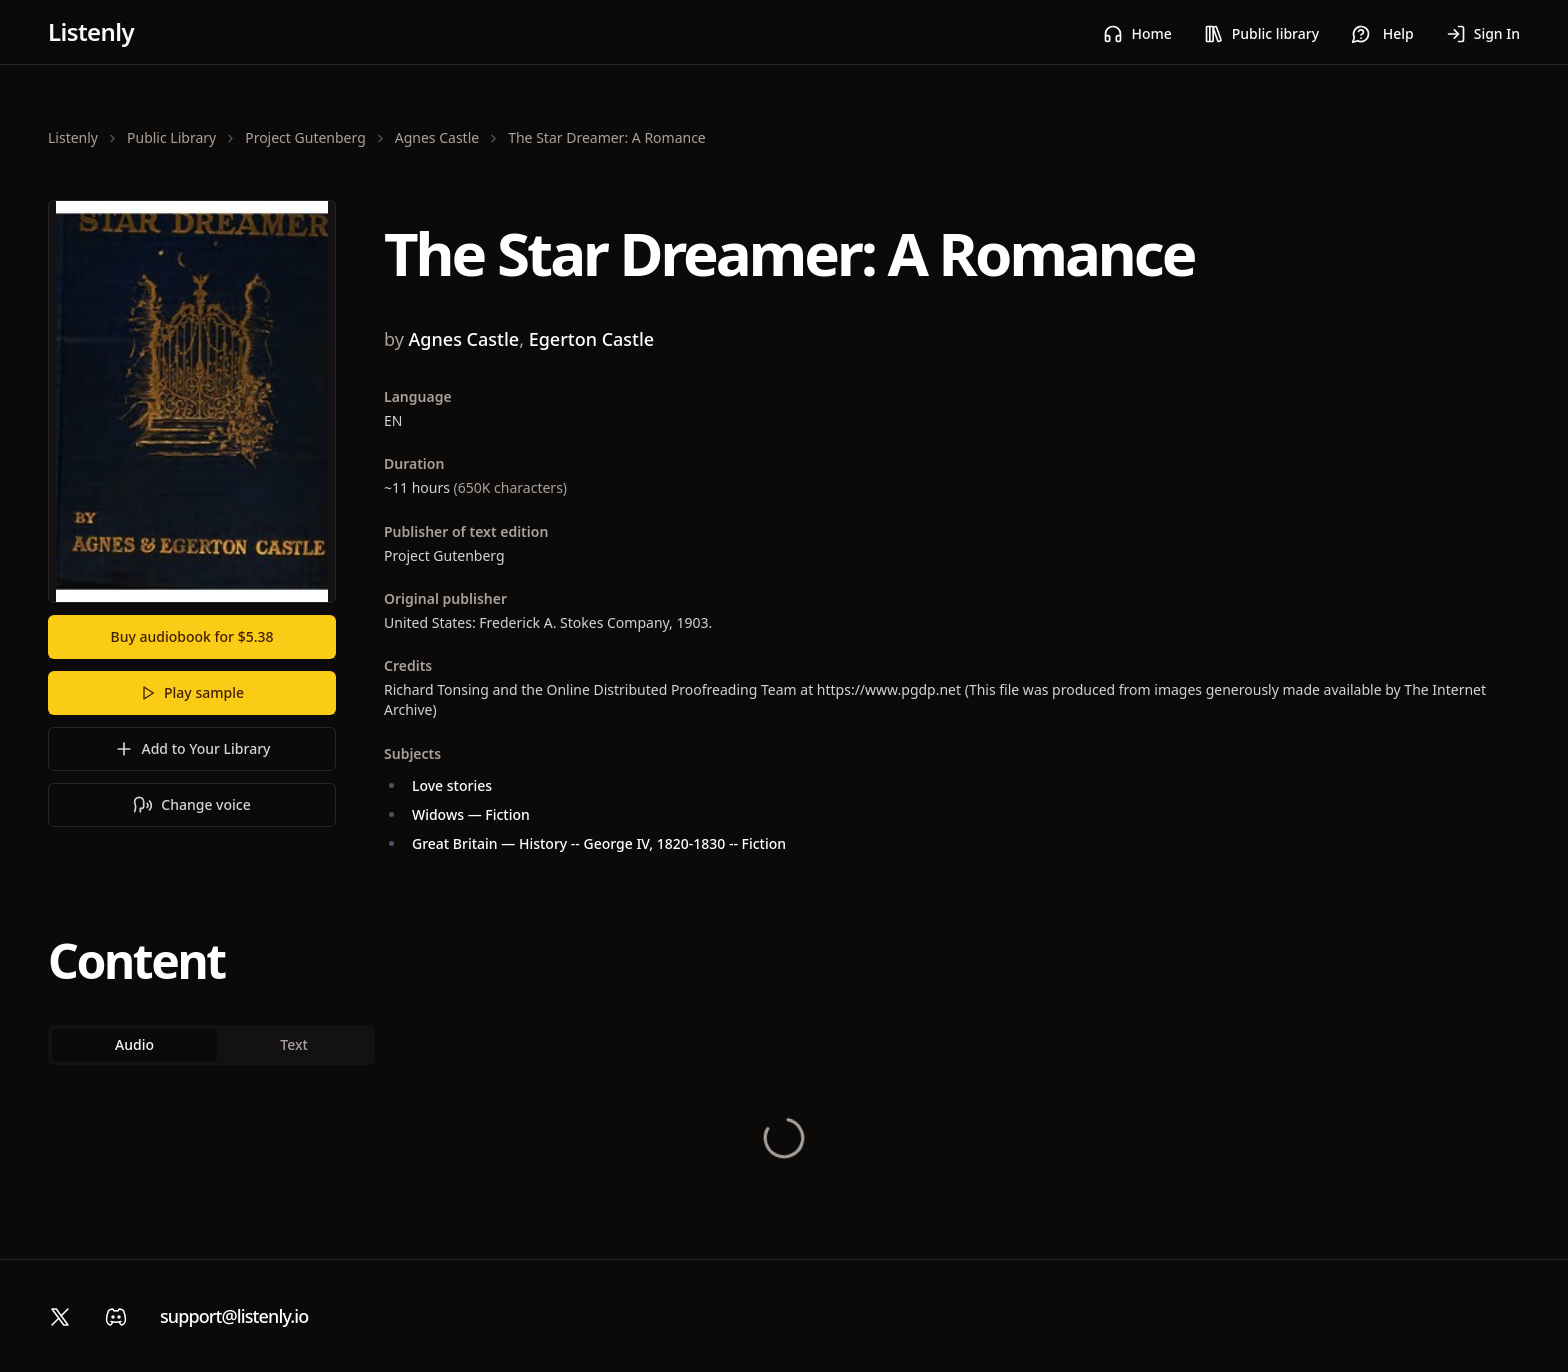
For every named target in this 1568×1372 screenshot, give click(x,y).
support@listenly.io (234, 1316)
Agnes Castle (437, 137)
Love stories (452, 785)
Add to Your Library (192, 749)
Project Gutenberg (305, 137)
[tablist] (213, 1045)
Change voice (191, 805)
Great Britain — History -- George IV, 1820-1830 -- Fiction (599, 843)
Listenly (91, 31)
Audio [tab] (135, 1044)
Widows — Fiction (471, 814)
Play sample (192, 692)
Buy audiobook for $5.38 (192, 636)
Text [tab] (297, 1044)
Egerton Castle (592, 339)
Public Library (171, 137)
